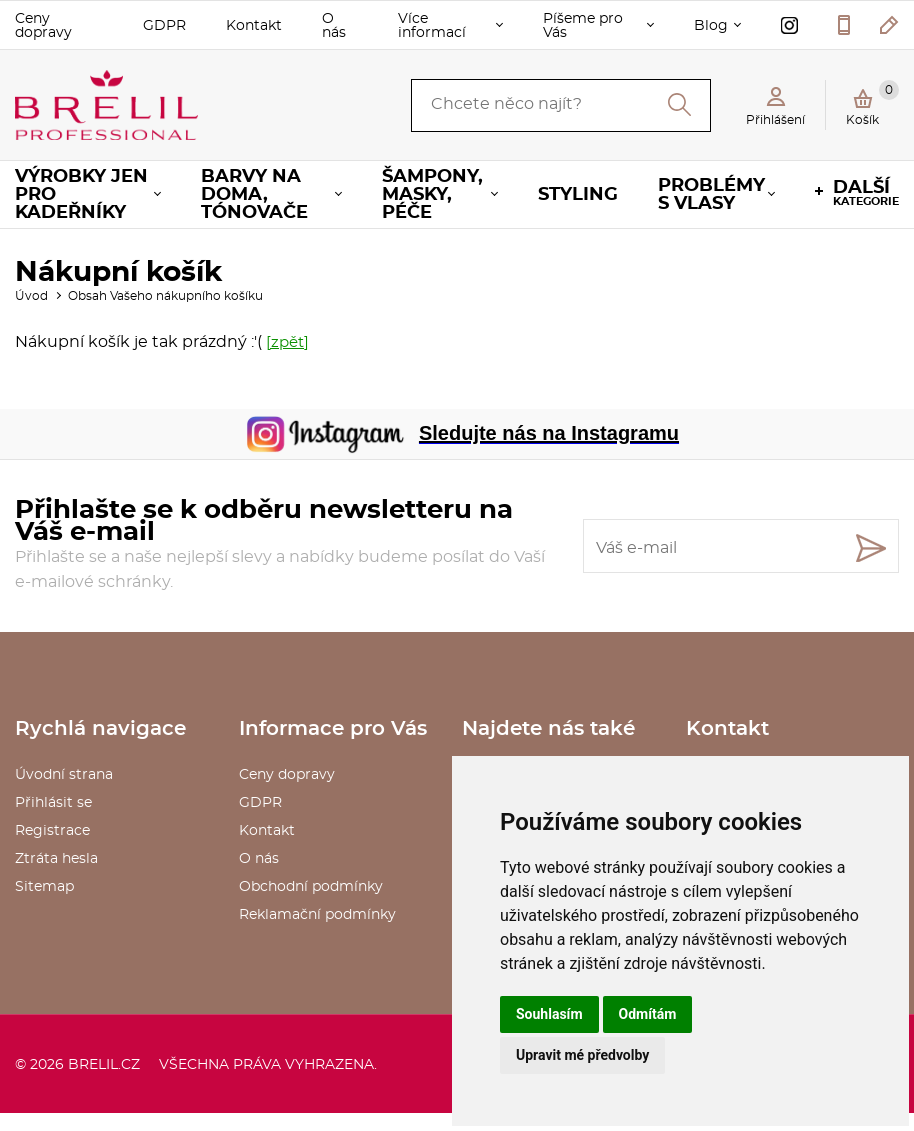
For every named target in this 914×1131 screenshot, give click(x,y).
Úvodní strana (64, 775)
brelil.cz (104, 1065)
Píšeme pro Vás (583, 26)
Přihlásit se (53, 803)
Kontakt (254, 26)
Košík (872, 103)
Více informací (432, 26)
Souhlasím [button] (549, 1014)
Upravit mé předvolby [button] (582, 1055)
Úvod (31, 296)
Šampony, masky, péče (432, 195)
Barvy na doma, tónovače (254, 195)
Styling (578, 195)
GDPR (164, 26)
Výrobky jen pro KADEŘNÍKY (81, 195)
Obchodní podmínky (311, 887)
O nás (334, 26)
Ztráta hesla (56, 859)
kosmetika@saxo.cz (889, 25)
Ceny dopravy (43, 26)
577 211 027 (844, 25)
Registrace (52, 831)
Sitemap (44, 887)
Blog (711, 26)
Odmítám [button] (648, 1014)
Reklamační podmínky (317, 915)
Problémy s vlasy (711, 195)
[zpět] (287, 342)
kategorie (866, 193)
